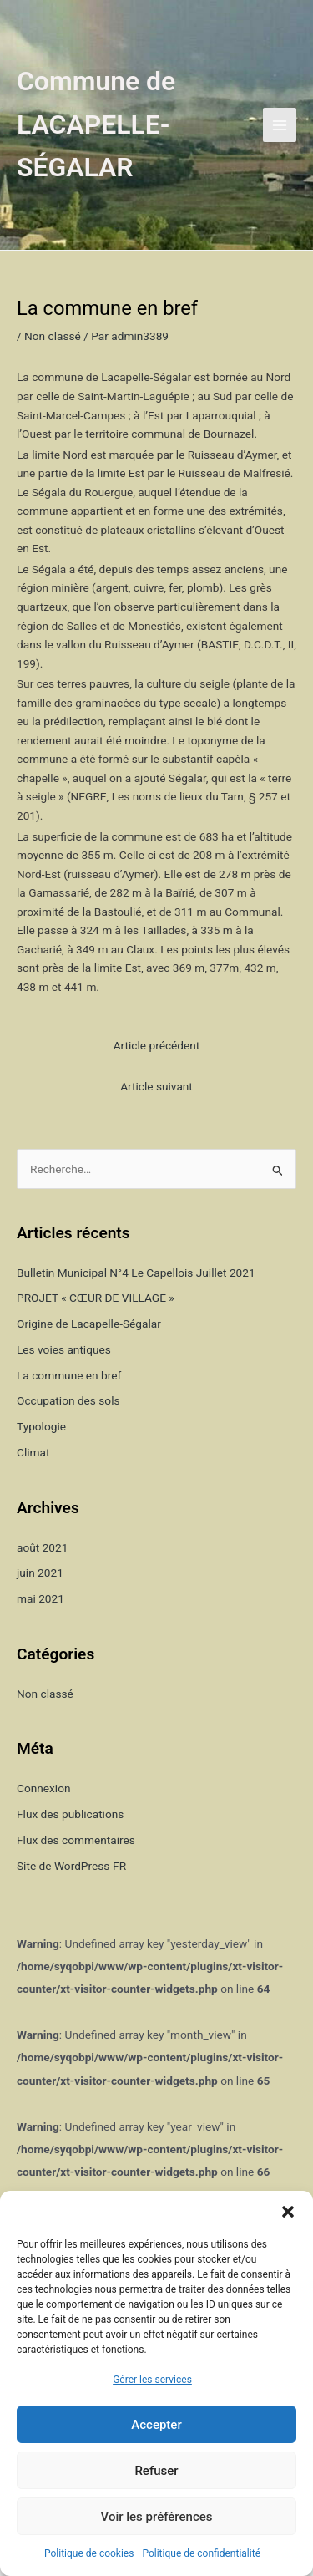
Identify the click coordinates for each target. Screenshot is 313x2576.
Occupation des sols (68, 1400)
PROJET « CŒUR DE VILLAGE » (95, 1297)
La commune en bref (69, 1375)
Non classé (52, 336)
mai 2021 (40, 1598)
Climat (33, 1452)
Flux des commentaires (76, 1840)
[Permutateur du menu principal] (280, 125)
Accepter (156, 2424)
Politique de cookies (89, 2553)
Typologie (41, 1426)
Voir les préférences (157, 2516)
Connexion (44, 1788)
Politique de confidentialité (201, 2553)
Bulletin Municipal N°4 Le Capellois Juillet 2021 (136, 1272)
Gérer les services (152, 2379)
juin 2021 (40, 1572)
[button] (288, 2211)
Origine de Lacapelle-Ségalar (89, 1323)
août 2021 (42, 1547)
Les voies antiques (64, 1349)
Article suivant (156, 1086)
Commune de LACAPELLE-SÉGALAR (96, 124)
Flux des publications (70, 1814)
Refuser (156, 2470)
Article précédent (157, 1045)
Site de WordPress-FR (71, 1865)
